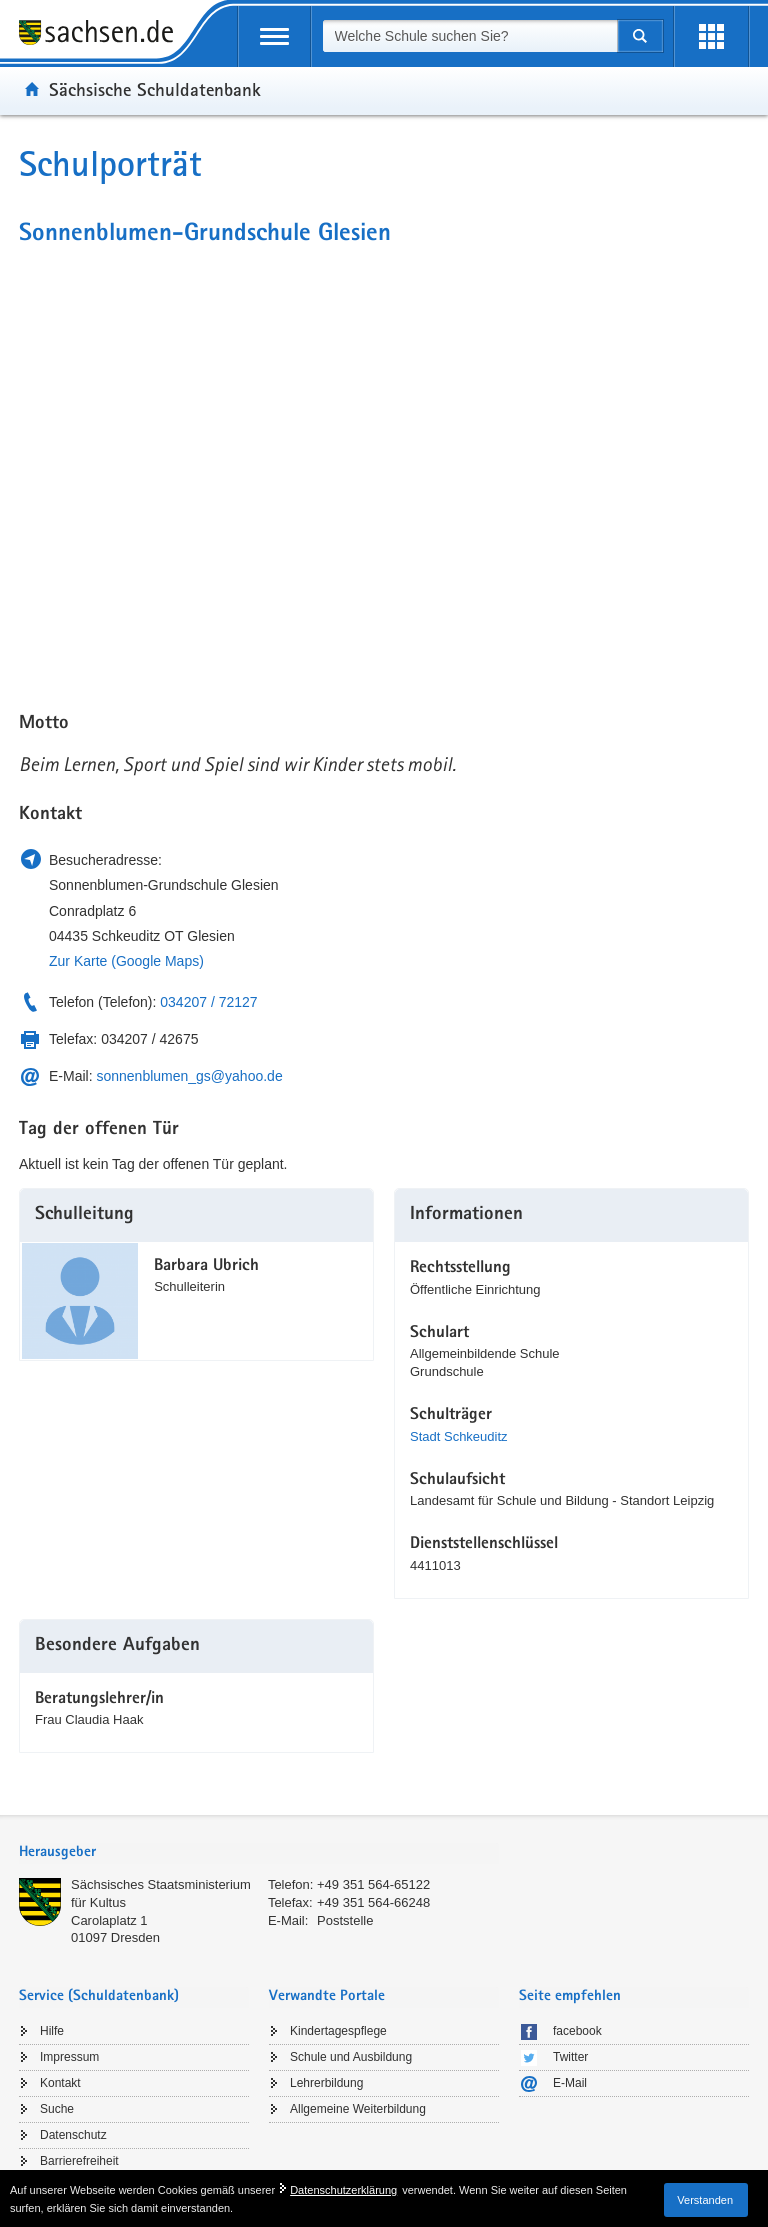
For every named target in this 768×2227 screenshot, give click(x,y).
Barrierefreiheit (79, 2161)
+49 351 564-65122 (373, 1884)
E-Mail (570, 2083)
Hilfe (52, 2031)
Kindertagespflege (338, 2031)
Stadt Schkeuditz (459, 1436)
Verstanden (705, 2200)
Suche (57, 2109)
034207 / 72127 (208, 1002)
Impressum (69, 2057)
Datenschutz (73, 2135)
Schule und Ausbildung (351, 2057)
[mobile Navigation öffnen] (274, 36)
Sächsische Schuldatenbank (155, 89)
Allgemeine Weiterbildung (358, 2109)
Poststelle (345, 1920)
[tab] (259, 1853)
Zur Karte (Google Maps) (126, 961)
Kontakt (60, 2083)
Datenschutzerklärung (343, 2190)
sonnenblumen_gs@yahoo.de (189, 1076)
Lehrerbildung (326, 2083)
